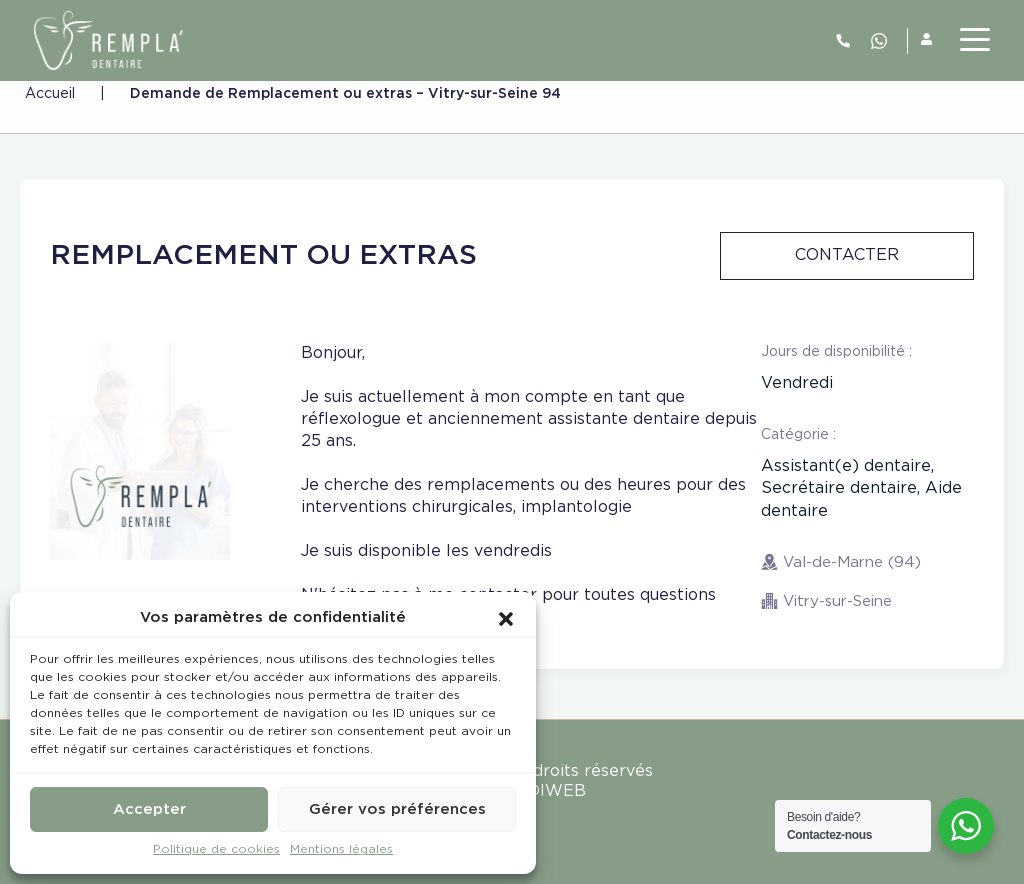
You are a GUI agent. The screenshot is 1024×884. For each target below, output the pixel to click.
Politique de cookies (216, 849)
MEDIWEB (544, 791)
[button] (506, 618)
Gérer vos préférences (397, 809)
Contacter (847, 255)
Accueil (50, 94)
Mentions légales (341, 849)
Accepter (149, 809)
